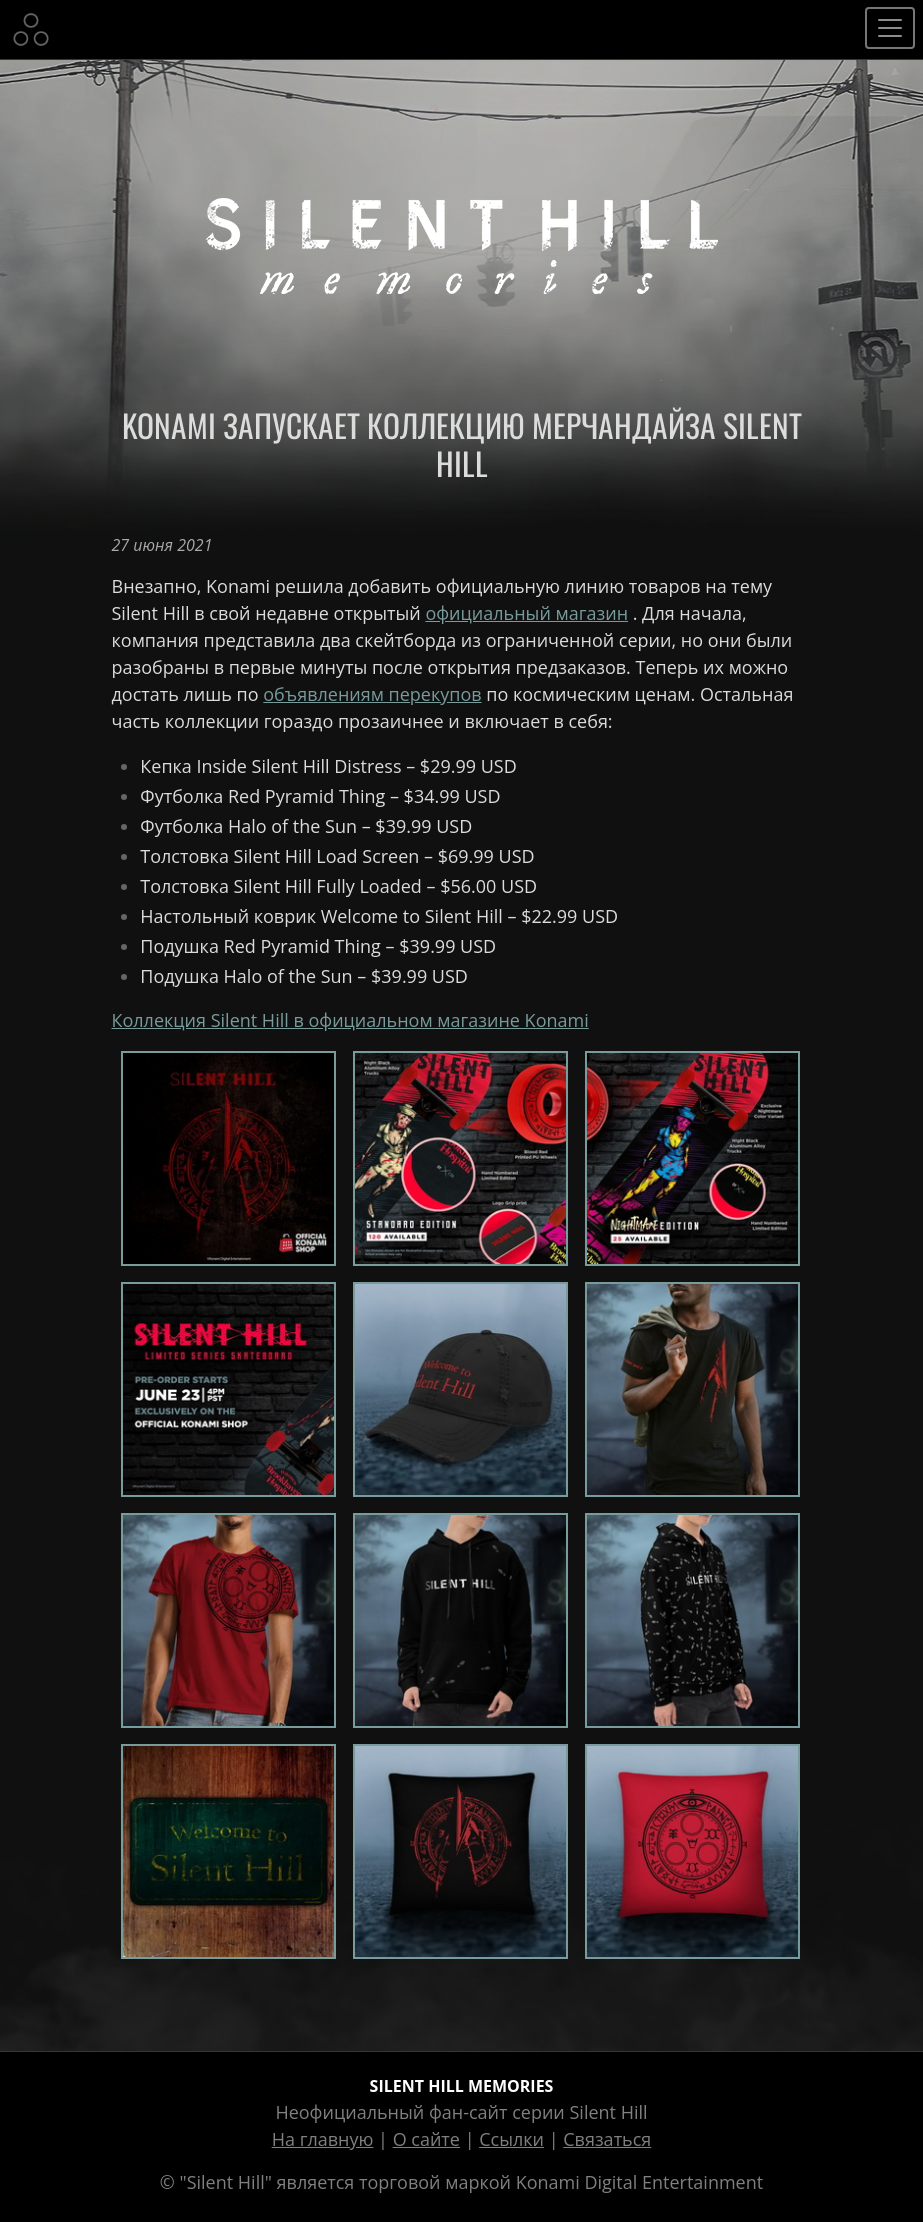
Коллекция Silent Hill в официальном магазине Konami (350, 1020)
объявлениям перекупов (372, 694)
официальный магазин (526, 613)
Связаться (607, 2139)
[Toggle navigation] (890, 28)
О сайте (426, 2139)
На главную (323, 2139)
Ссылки (511, 2139)
